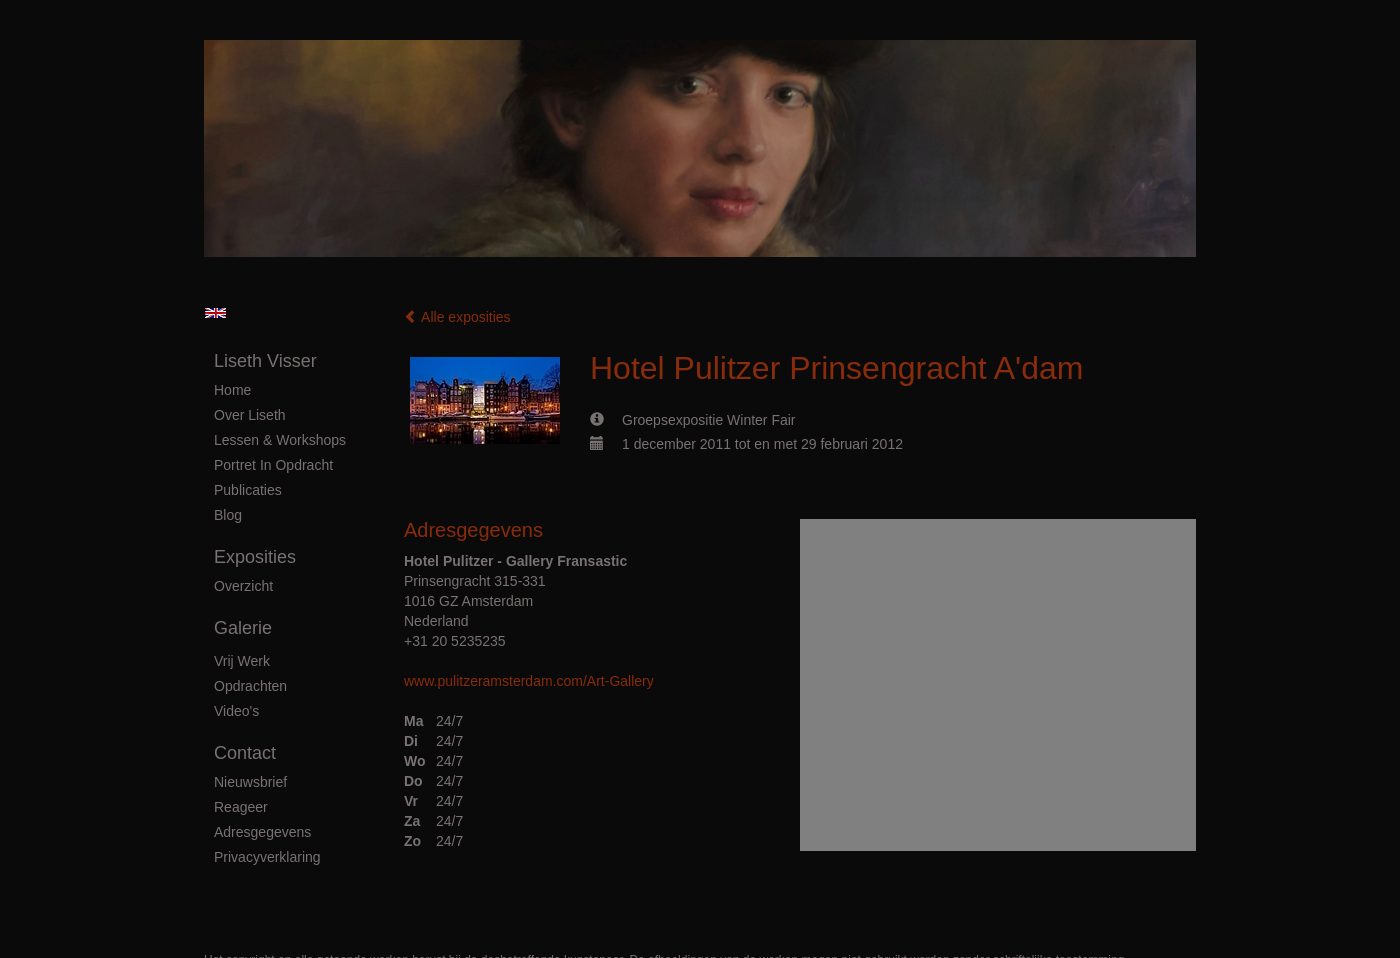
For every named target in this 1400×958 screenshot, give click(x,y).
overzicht (243, 586)
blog (228, 515)
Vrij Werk (242, 661)
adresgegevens (262, 832)
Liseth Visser (265, 361)
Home (232, 390)
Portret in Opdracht (273, 465)
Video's (236, 711)
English (215, 313)
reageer (241, 807)
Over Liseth (250, 415)
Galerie (243, 628)
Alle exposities (457, 317)
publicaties (248, 490)
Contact (245, 753)
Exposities (255, 557)
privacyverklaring (267, 857)
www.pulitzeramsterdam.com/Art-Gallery (529, 681)
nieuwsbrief (250, 782)
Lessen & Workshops (280, 440)
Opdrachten (250, 686)
